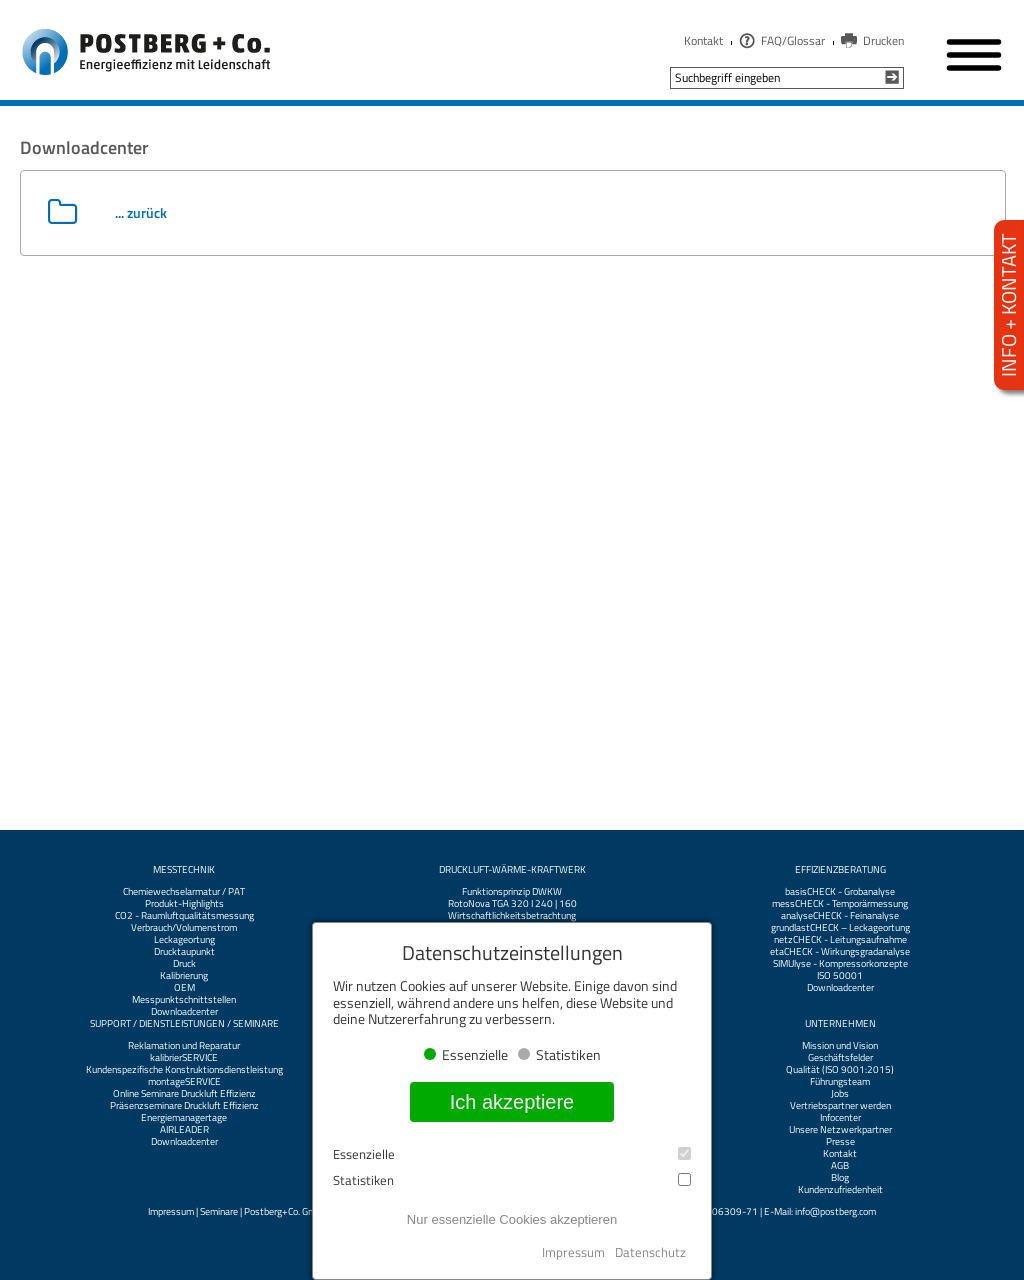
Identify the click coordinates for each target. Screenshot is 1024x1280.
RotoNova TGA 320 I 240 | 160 (512, 904)
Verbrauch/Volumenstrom (184, 928)
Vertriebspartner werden (840, 1106)
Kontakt (703, 40)
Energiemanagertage (184, 1118)
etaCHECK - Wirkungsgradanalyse (840, 952)
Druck (184, 964)
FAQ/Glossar (793, 40)
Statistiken (512, 1180)
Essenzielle (512, 1154)
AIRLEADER (184, 1130)
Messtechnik (184, 870)
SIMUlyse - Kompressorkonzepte (840, 964)
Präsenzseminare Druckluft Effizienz (184, 1106)
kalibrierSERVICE (184, 1058)
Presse (840, 1142)
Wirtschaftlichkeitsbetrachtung (512, 916)
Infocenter (840, 1118)
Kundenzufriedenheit (840, 1190)
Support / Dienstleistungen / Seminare (184, 1024)
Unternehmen (840, 1024)
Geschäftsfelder (840, 1058)
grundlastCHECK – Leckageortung (840, 928)
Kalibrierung (184, 976)
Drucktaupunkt (184, 952)
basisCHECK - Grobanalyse (840, 892)
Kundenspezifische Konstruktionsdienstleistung (184, 1070)
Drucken (883, 40)
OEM (184, 988)
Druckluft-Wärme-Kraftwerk (512, 870)
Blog (840, 1178)
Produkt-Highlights (184, 904)
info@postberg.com (835, 1211)
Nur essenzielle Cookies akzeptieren (512, 1219)
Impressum (171, 1211)
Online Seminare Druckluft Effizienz (184, 1094)
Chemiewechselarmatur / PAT (184, 892)
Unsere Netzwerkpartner (840, 1130)
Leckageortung (184, 940)
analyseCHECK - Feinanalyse (840, 916)
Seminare (219, 1211)
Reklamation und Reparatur (184, 1046)
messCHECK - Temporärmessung (840, 904)
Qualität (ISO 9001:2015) (840, 1070)
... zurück (141, 212)
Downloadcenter (184, 1012)
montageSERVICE (184, 1082)
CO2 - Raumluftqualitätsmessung (184, 916)
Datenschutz (650, 1252)
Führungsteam (840, 1082)
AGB (840, 1166)
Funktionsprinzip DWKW (512, 892)
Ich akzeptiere (512, 1102)
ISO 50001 (840, 976)
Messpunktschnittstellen (184, 1000)
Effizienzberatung (840, 870)
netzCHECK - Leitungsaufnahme (840, 940)
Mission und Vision (840, 1046)
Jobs (840, 1094)
